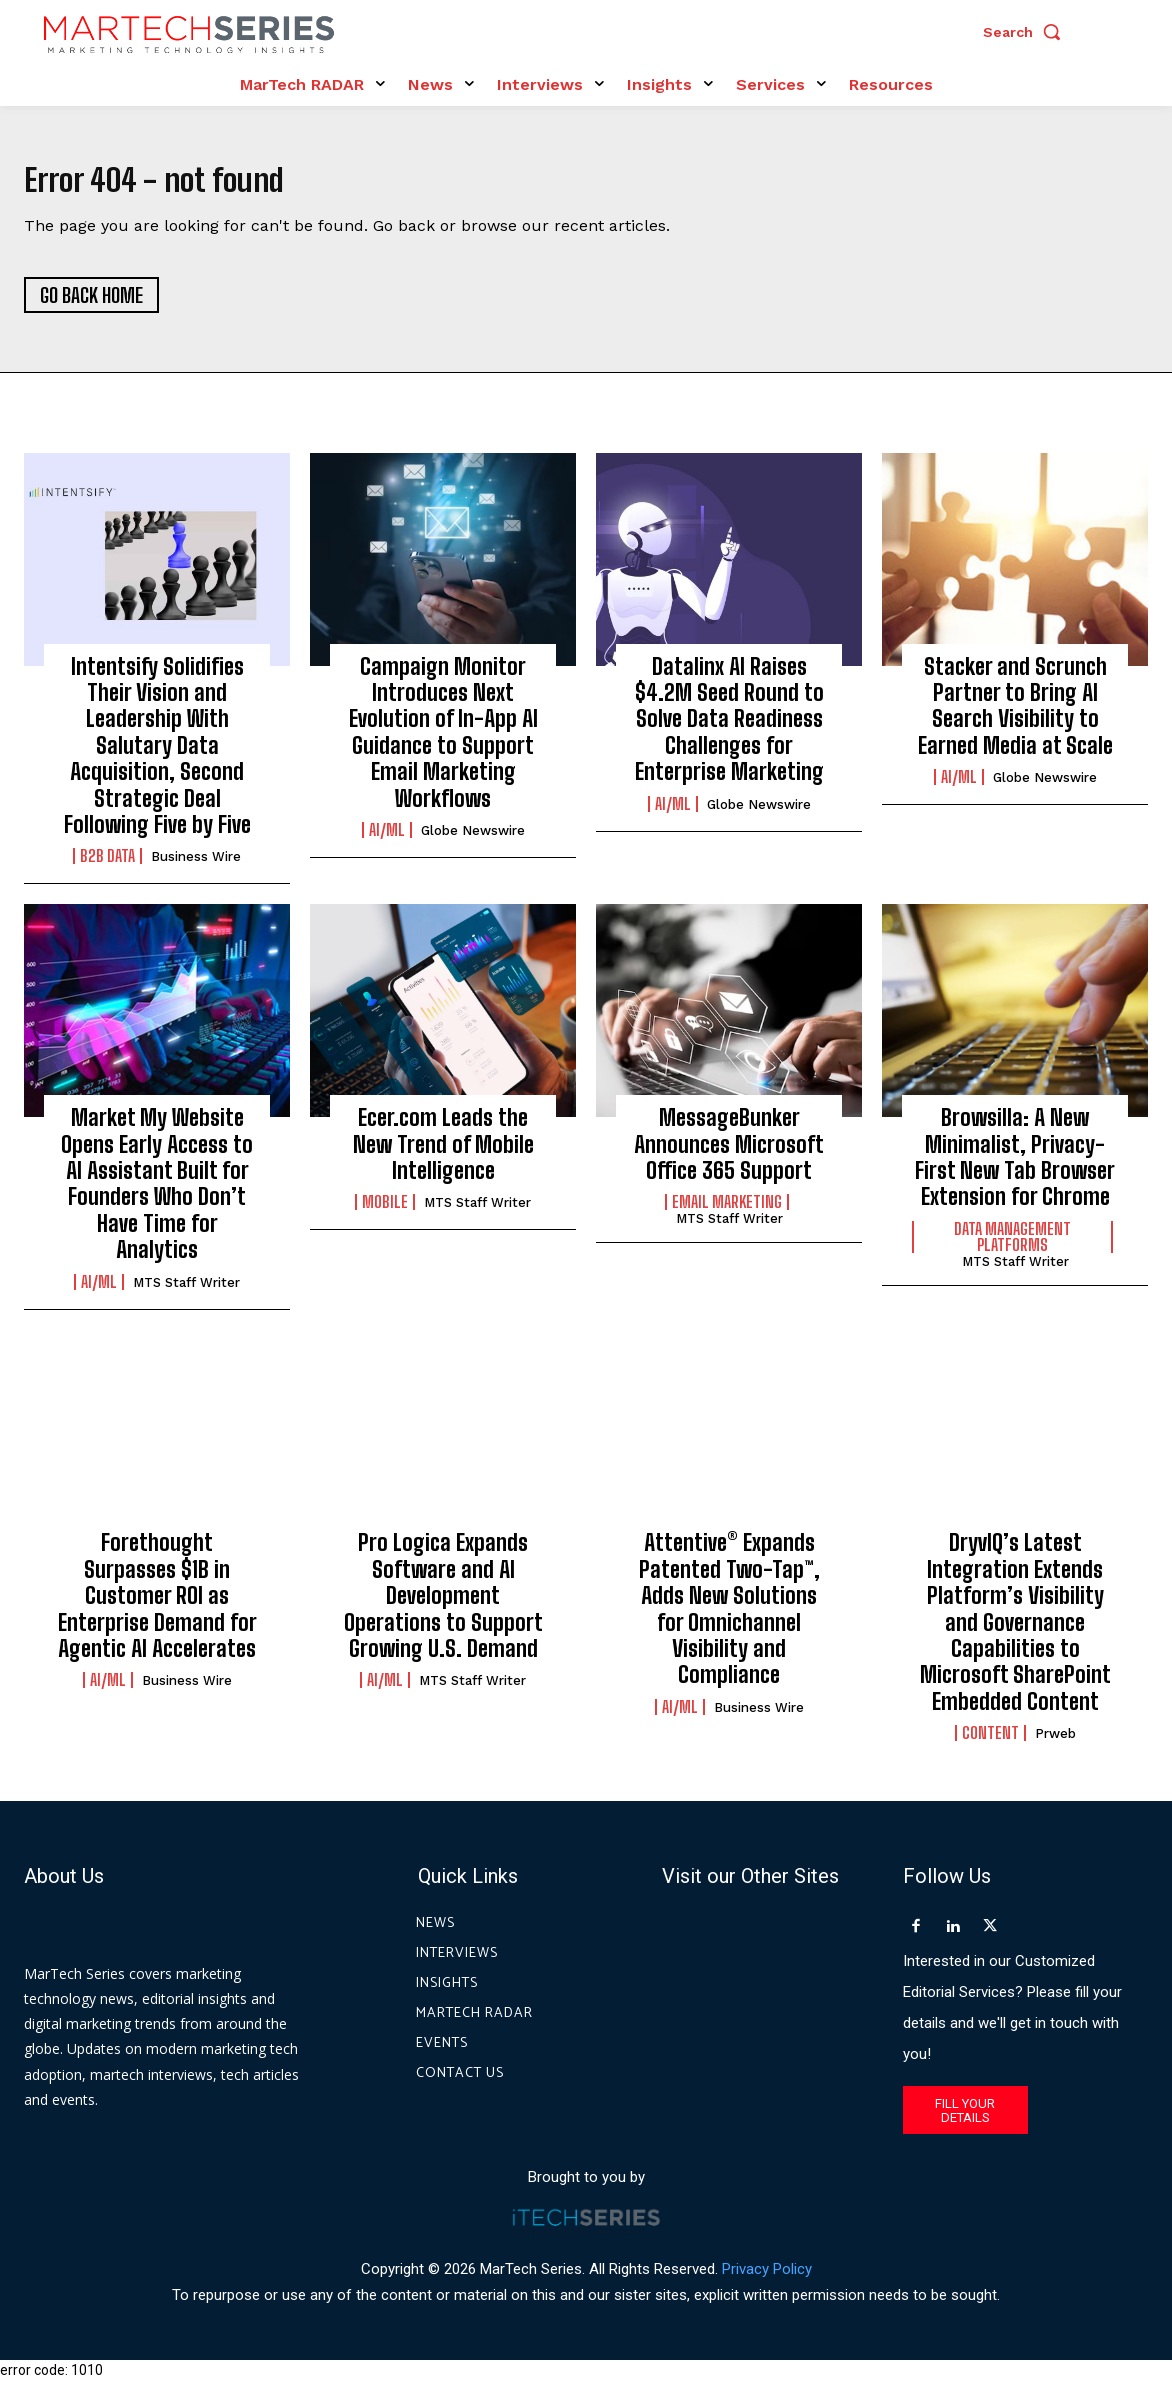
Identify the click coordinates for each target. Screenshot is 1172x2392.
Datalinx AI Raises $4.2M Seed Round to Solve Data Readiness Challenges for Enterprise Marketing (729, 730)
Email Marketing (727, 1213)
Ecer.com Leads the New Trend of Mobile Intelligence (443, 1155)
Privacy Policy (767, 2280)
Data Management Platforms (1012, 1248)
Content (990, 1744)
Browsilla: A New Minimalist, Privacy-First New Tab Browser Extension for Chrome (1015, 1168)
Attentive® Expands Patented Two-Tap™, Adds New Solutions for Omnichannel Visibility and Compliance (729, 1619)
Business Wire (196, 868)
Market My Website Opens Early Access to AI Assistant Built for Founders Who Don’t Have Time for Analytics (157, 1194)
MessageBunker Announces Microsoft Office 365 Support (729, 1155)
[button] (1027, 32)
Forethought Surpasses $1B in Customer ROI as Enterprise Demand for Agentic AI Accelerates (157, 1606)
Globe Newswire (473, 841)
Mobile (385, 1213)
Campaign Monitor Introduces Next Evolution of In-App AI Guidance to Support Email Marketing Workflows (443, 743)
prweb (1055, 1744)
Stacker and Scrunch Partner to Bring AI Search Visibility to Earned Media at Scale (1015, 717)
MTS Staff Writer (186, 1293)
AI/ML (387, 841)
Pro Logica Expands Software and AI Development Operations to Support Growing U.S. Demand (443, 1606)
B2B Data (107, 868)
